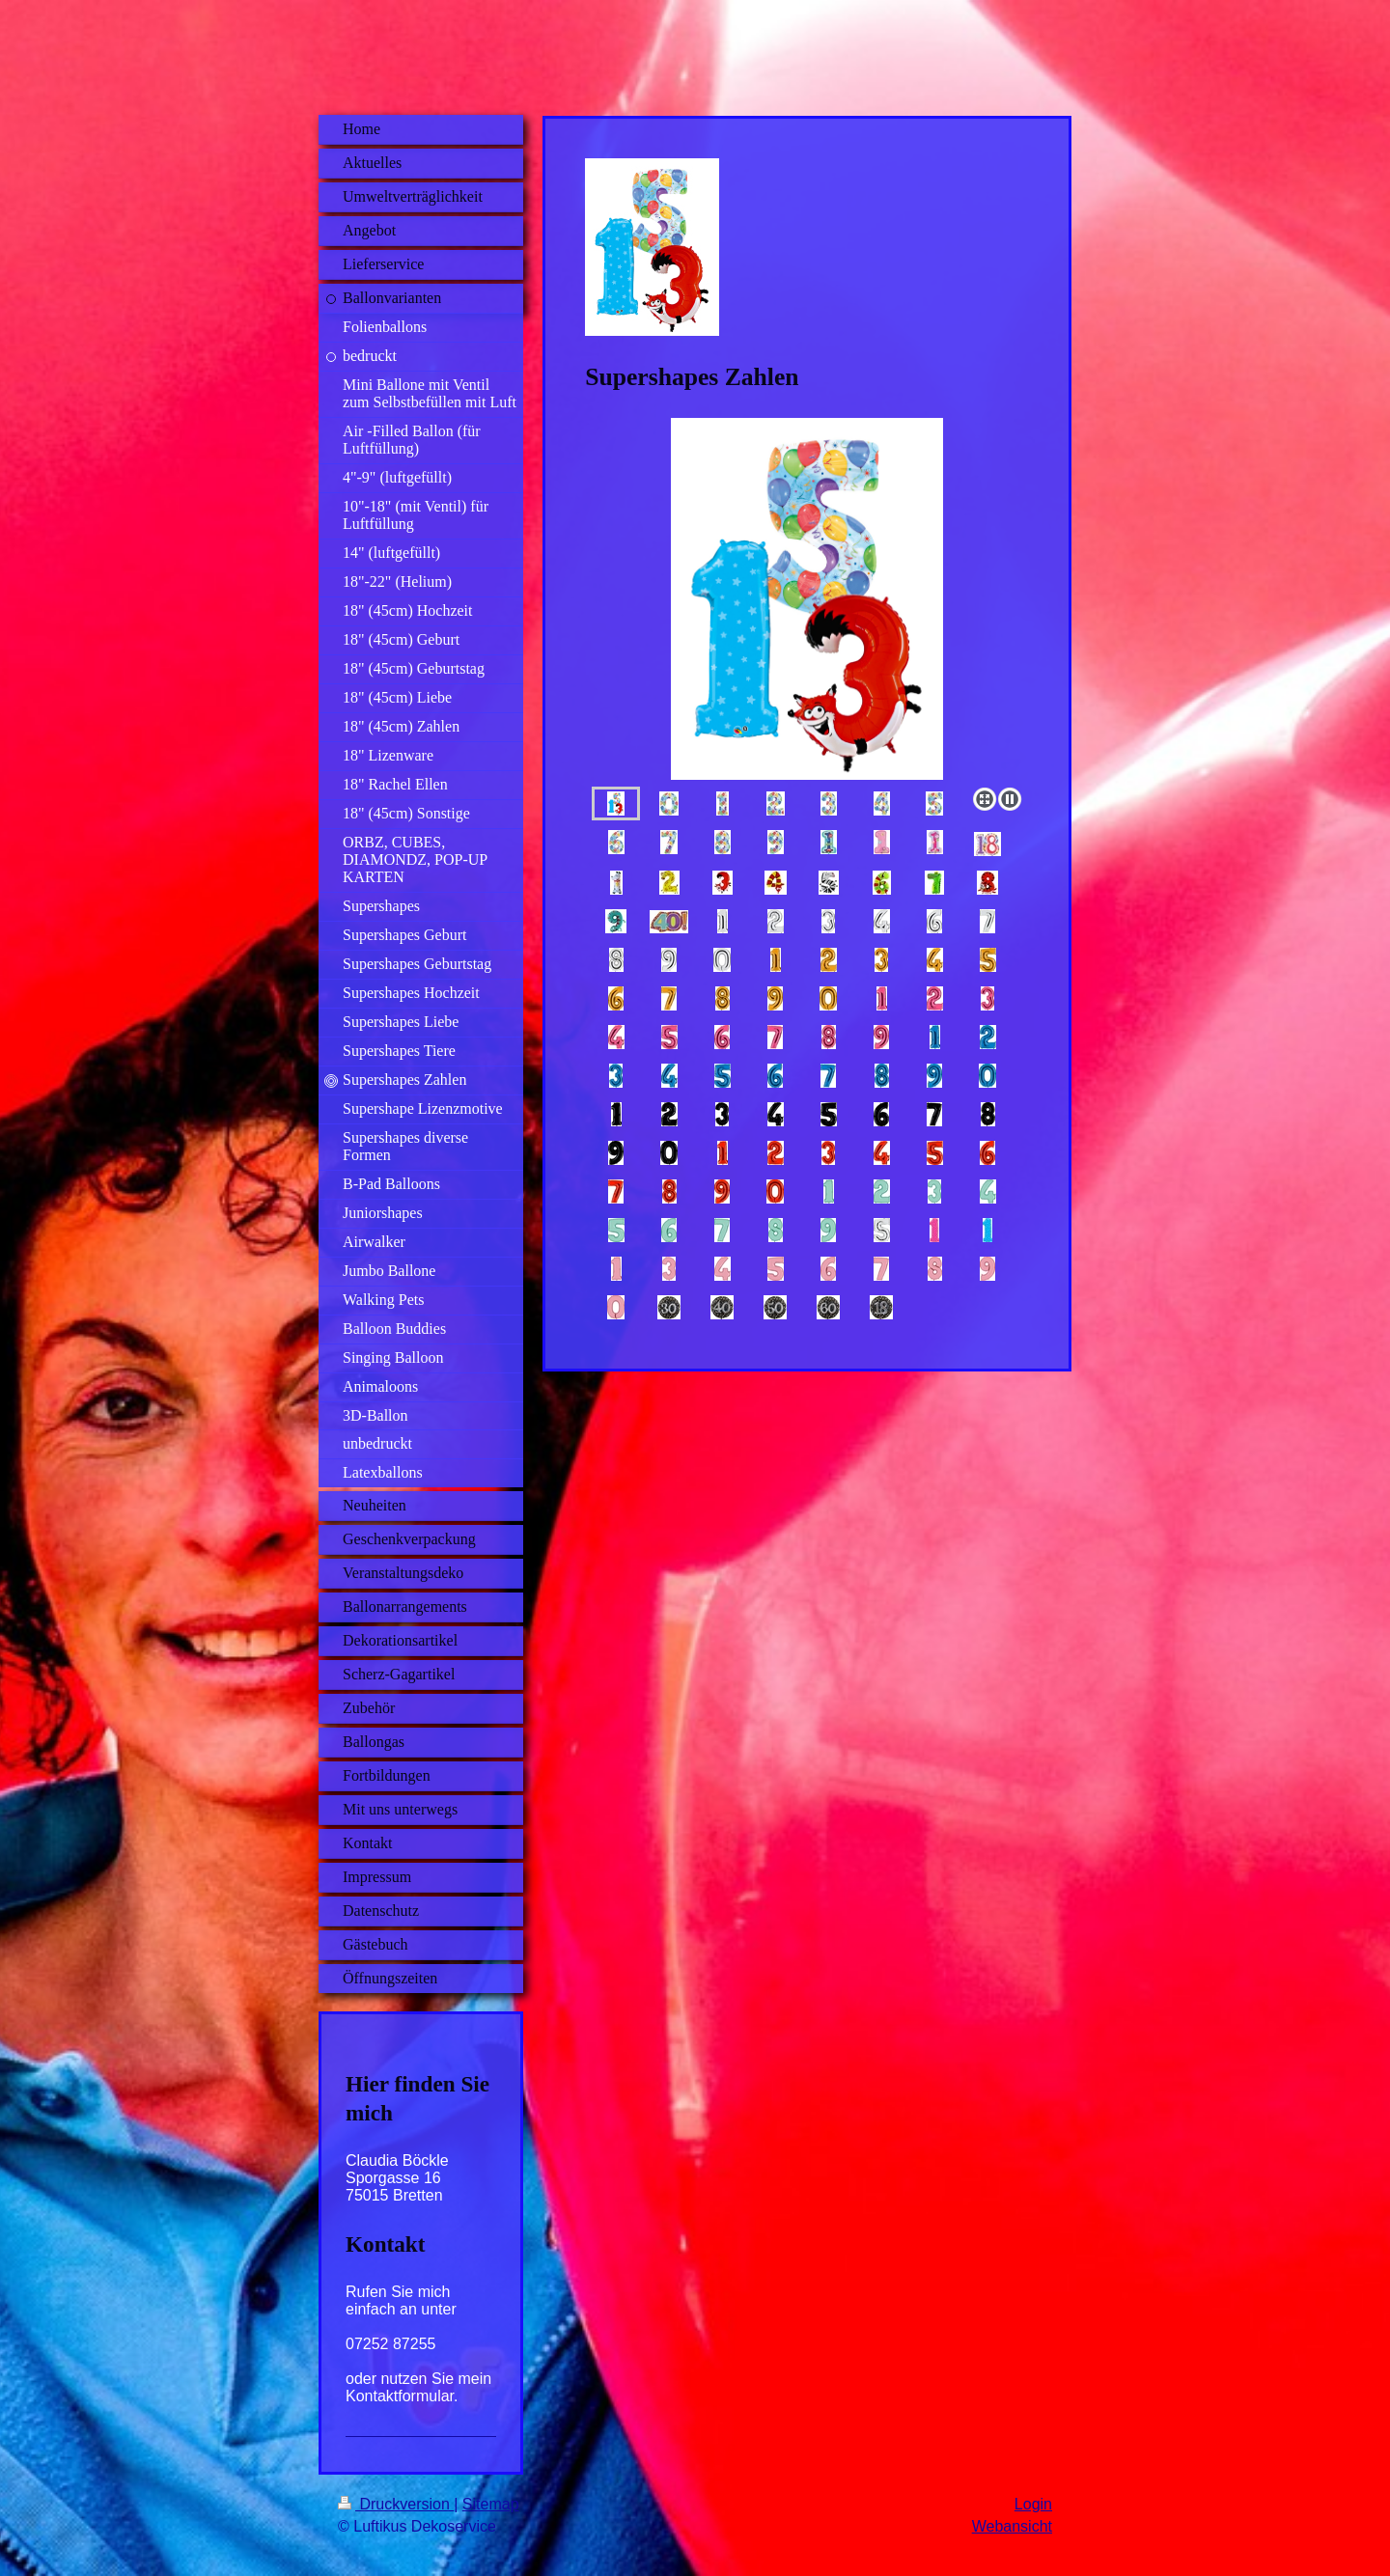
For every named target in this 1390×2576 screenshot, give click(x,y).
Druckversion (396, 2504)
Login (1033, 2504)
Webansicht (1012, 2526)
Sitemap (490, 2504)
